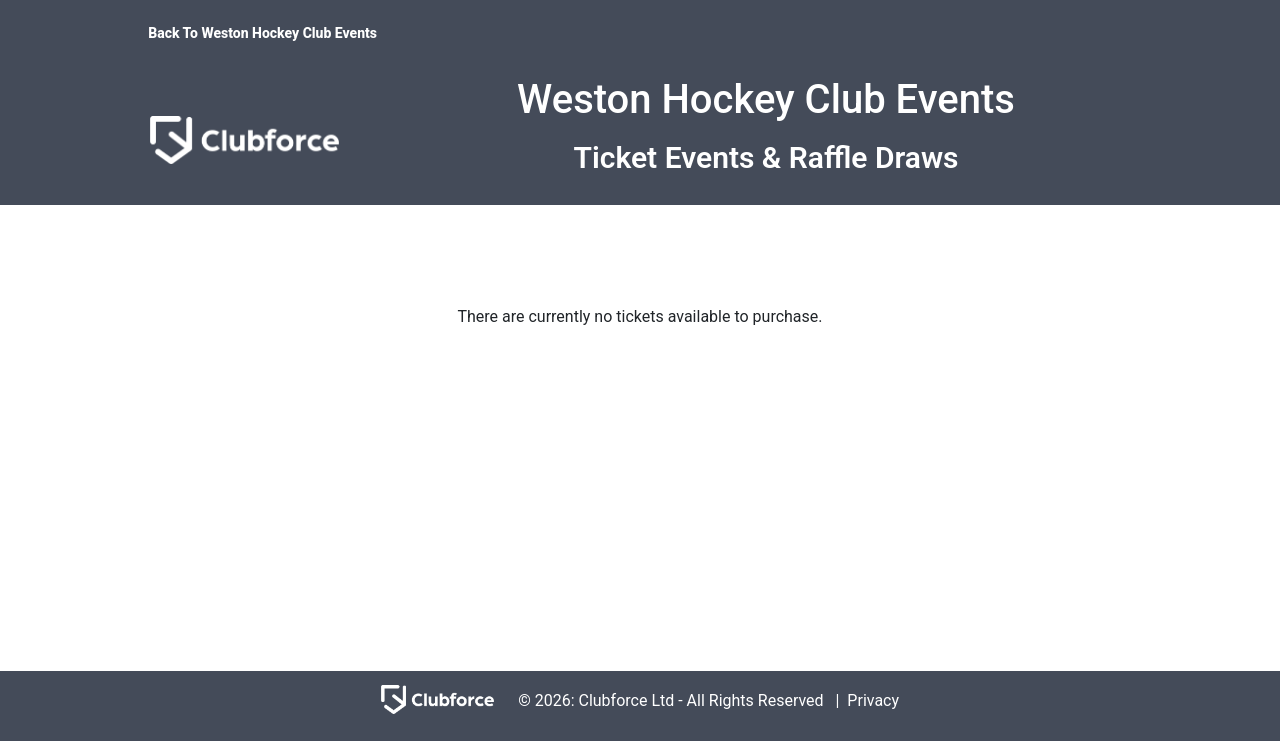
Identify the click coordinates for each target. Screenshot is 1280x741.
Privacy (873, 700)
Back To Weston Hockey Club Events (262, 33)
